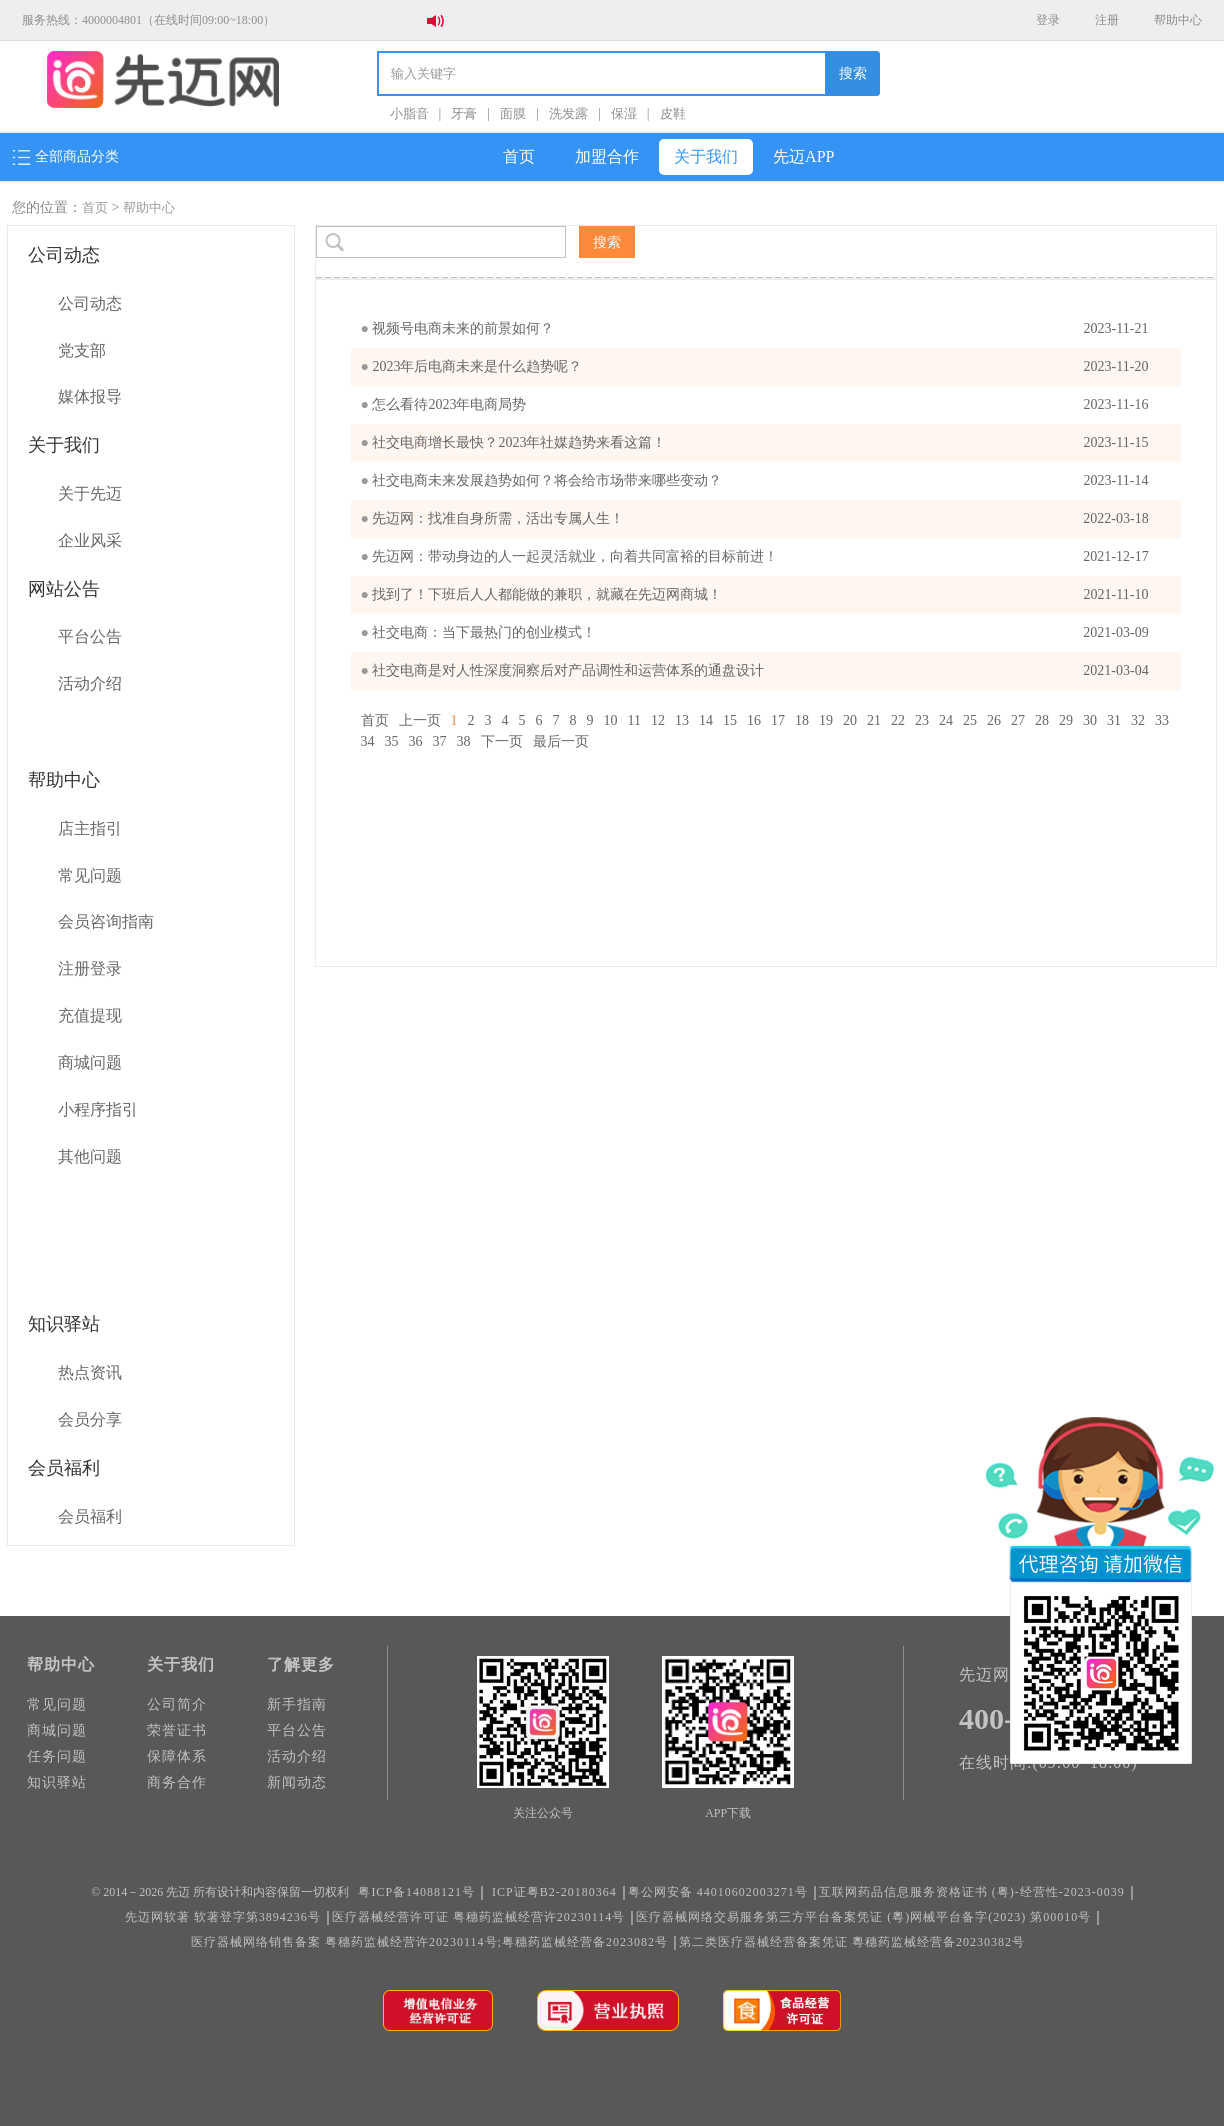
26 (994, 720)
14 (706, 720)
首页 (519, 156)
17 (778, 720)
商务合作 (177, 1782)
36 (416, 741)
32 (1138, 720)
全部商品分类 (65, 157)
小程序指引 (98, 1109)
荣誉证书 (177, 1730)
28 (1042, 720)
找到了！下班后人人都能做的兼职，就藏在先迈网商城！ (761, 595)
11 (634, 720)
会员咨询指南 (106, 921)
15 (730, 720)
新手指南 (297, 1704)
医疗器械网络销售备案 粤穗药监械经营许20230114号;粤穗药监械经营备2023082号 (429, 1942)
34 (368, 741)
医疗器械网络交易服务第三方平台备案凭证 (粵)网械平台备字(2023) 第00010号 (863, 1917)
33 (1162, 720)
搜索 (853, 73)
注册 (1107, 20)
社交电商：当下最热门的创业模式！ (761, 633)
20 (850, 720)
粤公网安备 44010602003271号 (718, 1892)
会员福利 (90, 1516)
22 (898, 720)
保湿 (624, 113)
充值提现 (90, 1015)
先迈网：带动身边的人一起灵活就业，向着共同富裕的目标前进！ (761, 557)
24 (946, 720)
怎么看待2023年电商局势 (761, 405)
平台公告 (90, 636)
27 (1018, 720)
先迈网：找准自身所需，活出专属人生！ (761, 519)
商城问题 (90, 1062)
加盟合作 (607, 156)
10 (611, 720)
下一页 (502, 741)
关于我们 (706, 156)
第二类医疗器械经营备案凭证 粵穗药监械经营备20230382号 (852, 1942)
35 (392, 741)
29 (1066, 720)
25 (970, 720)
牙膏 (464, 113)
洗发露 (568, 113)
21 (874, 720)
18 (802, 720)
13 (682, 720)
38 (464, 741)
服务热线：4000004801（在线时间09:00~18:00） (148, 20)
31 (1114, 720)
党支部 (82, 350)
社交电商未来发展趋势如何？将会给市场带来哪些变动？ (761, 481)
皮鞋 (673, 113)
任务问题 (57, 1756)
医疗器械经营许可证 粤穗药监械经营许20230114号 (479, 1917)
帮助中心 (1178, 20)
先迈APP (803, 156)
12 (658, 720)
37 (440, 741)
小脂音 (409, 113)
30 (1090, 720)
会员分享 (90, 1419)
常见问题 (90, 875)
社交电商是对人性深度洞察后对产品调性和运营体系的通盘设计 (761, 671)
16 (754, 720)
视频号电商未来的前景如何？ (761, 329)
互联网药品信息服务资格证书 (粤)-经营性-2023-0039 (972, 1892)
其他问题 (90, 1156)
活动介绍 (90, 683)
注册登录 (90, 968)
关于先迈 (90, 493)
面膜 (513, 113)
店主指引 (90, 828)
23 (922, 720)
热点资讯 (90, 1372)
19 (826, 720)
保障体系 (177, 1756)
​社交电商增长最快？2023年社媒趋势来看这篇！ (761, 443)
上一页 (420, 720)
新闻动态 (297, 1782)
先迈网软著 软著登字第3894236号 (223, 1917)
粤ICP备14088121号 (416, 1892)
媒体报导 (90, 396)
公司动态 (90, 303)
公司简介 (177, 1704)
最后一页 (561, 741)
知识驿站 (57, 1782)
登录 (1048, 20)
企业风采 (90, 540)
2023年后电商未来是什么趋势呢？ (761, 367)
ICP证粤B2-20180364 (554, 1892)
